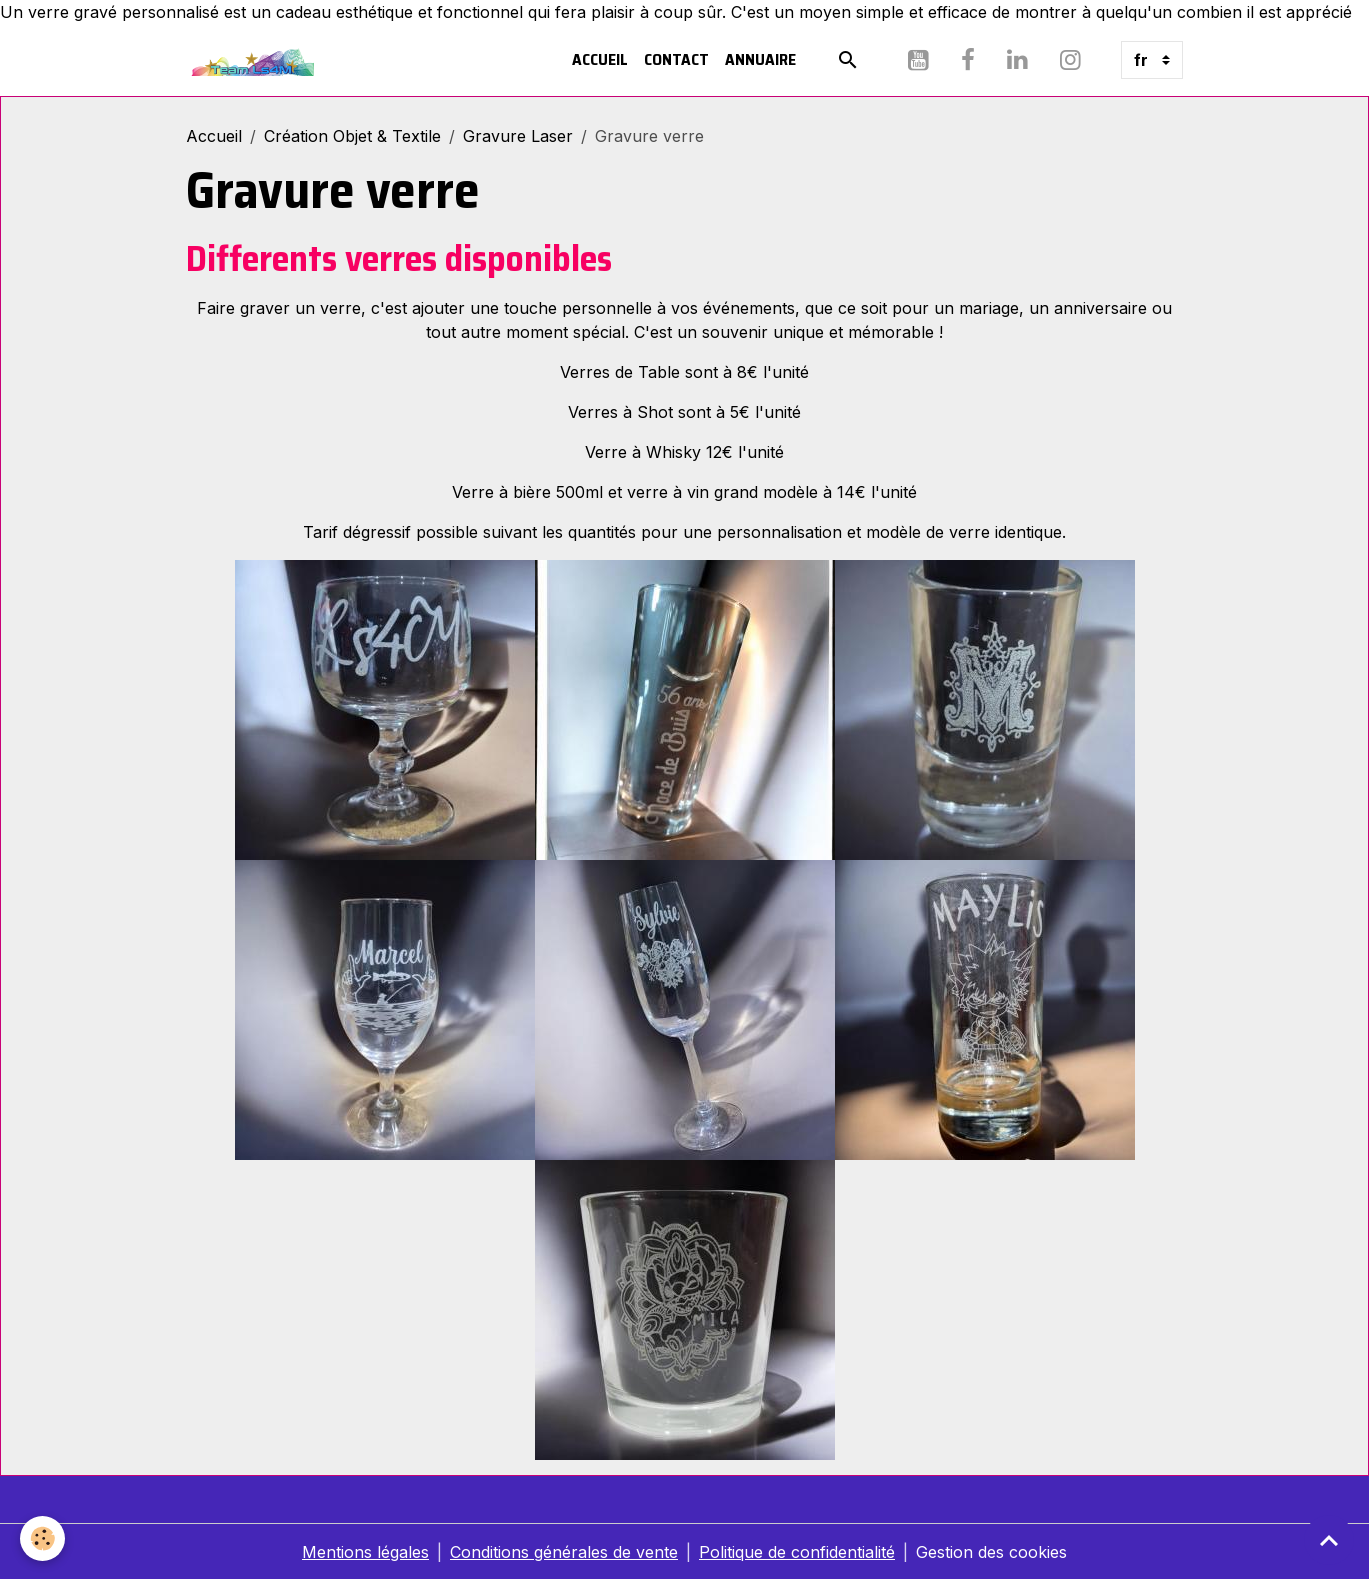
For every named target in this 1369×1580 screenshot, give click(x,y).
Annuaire (760, 59)
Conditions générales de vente (564, 1552)
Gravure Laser (518, 136)
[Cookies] (42, 1538)
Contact (676, 59)
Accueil (600, 59)
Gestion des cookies (991, 1552)
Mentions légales (365, 1552)
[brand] (254, 60)
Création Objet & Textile (352, 136)
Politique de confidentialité (797, 1552)
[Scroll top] (1329, 1540)
